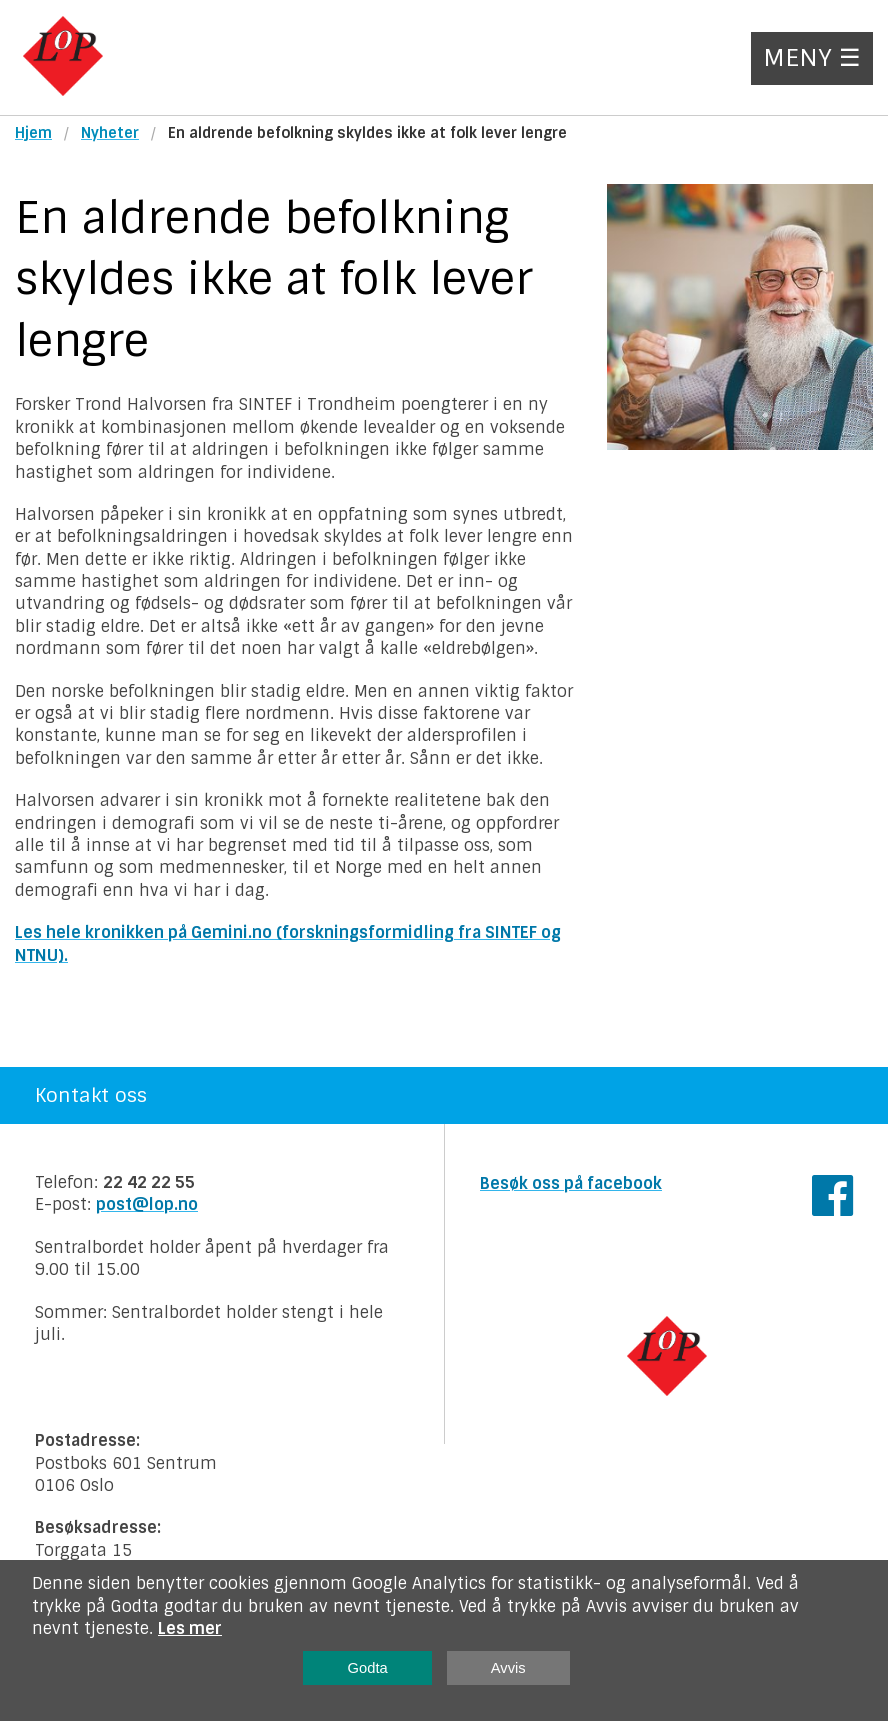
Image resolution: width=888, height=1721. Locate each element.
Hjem (33, 133)
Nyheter (110, 133)
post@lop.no (147, 1204)
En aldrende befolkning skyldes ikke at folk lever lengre (367, 133)
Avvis (508, 1668)
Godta (368, 1668)
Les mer (190, 1628)
